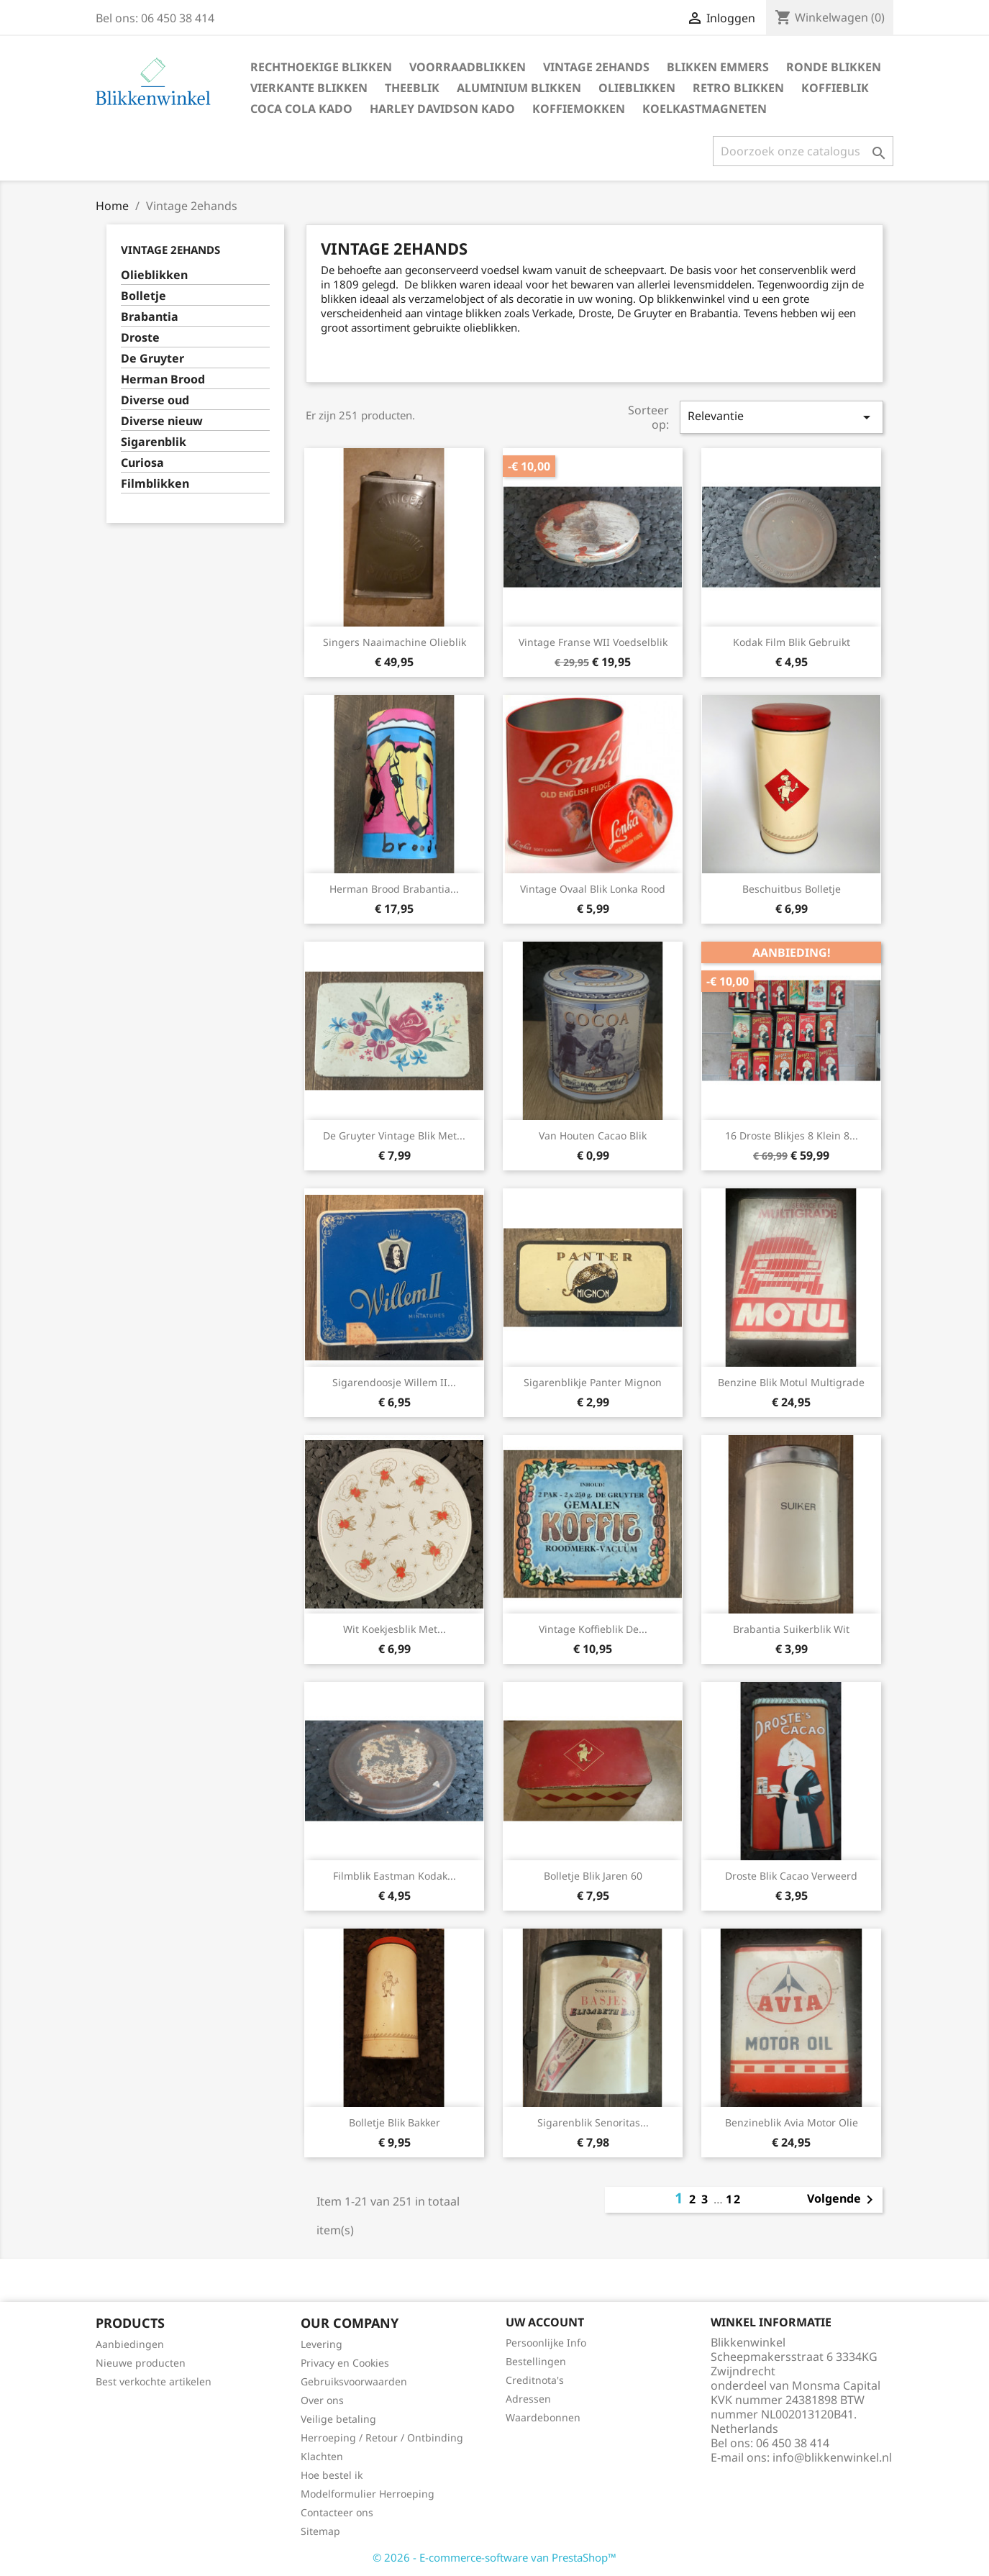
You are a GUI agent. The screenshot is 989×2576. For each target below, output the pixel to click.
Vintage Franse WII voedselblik (593, 642)
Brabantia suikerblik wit (791, 1629)
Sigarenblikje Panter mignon (593, 1382)
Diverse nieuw (162, 421)
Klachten (322, 2456)
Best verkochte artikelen (153, 2381)
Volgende (842, 2199)
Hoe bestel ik (332, 2475)
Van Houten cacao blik (593, 1135)
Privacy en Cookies (345, 2363)
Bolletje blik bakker (394, 2122)
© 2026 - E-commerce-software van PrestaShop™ (494, 2557)
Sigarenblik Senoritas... (593, 2122)
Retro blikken (738, 88)
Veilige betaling (338, 2419)
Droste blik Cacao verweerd (791, 1876)
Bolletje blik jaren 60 (593, 1876)
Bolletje (143, 296)
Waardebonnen (543, 2417)
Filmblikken (155, 483)
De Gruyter (152, 358)
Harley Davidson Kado (442, 109)
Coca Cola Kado (301, 109)
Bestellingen (536, 2361)
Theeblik (412, 88)
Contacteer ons (337, 2512)
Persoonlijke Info (546, 2342)
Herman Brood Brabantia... (394, 889)
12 (734, 2199)
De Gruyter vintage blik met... (394, 1135)
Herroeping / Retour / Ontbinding (382, 2437)
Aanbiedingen (130, 2344)
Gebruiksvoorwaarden (354, 2381)
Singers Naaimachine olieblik (394, 642)
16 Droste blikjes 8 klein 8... (791, 1135)
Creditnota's (535, 2380)
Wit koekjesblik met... (394, 1629)
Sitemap (320, 2531)
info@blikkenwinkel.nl (832, 2457)
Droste (140, 337)
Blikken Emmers (718, 67)
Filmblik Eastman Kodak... (394, 1876)
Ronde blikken (833, 67)
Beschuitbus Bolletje (791, 889)
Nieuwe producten (141, 2363)
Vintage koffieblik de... (593, 1629)
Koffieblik (835, 88)
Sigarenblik (153, 442)
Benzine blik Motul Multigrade (791, 1382)
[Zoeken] (803, 151)
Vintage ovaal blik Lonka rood (592, 889)
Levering (321, 2344)
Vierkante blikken (309, 88)
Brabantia (149, 316)
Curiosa (142, 462)
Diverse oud (155, 400)
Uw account (545, 2322)
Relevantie (781, 417)
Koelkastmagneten (704, 109)
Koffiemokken (578, 109)
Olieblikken (636, 88)
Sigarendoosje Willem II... (394, 1382)
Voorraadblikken (467, 67)
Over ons (322, 2400)
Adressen (528, 2399)
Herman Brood (163, 379)
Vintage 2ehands (596, 67)
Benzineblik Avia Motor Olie (791, 2122)
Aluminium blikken (519, 88)
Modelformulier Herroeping (367, 2493)
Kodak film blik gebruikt (791, 642)
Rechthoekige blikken (321, 67)
